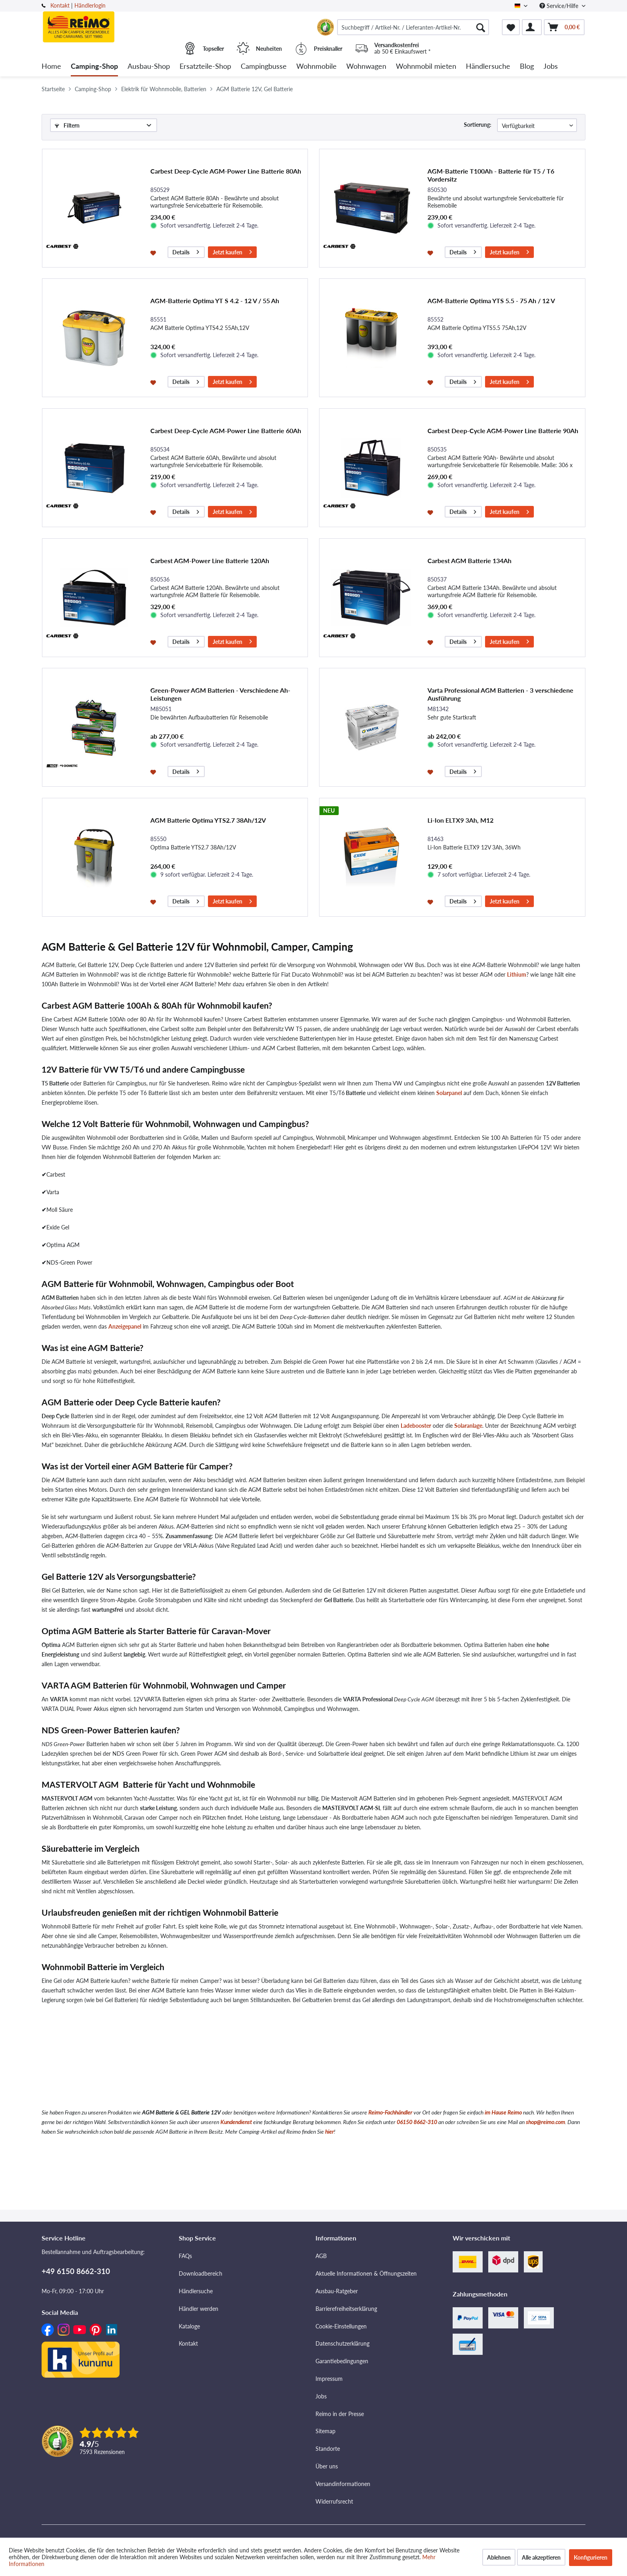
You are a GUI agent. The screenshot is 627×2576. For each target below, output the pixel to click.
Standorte (327, 2448)
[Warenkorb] (564, 27)
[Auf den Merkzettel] (154, 252)
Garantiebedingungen (341, 2361)
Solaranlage (468, 1425)
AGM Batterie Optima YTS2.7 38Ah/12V (208, 820)
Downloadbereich (200, 2273)
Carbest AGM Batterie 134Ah (469, 560)
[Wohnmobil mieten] (426, 66)
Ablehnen (499, 2557)
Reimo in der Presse (339, 2413)
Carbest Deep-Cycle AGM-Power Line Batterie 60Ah (225, 430)
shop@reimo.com (545, 2121)
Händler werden (198, 2308)
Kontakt (60, 5)
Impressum (329, 2378)
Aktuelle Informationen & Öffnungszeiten (366, 2273)
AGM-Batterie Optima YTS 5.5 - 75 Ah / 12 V (491, 300)
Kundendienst (236, 2121)
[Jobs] (550, 66)
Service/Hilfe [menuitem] (559, 5)
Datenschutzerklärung (342, 2343)
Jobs (321, 2396)
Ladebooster (416, 1425)
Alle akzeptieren (541, 2557)
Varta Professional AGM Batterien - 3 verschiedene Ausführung (500, 694)
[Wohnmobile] (316, 66)
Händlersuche (196, 2291)
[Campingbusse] (264, 66)
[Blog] (527, 66)
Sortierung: (477, 124)
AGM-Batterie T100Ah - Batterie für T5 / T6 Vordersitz (490, 175)
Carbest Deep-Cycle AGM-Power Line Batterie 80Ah (225, 171)
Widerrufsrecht (334, 2501)
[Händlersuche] (488, 66)
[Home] (51, 66)
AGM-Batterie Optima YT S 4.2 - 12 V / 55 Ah (214, 300)
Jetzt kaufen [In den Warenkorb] (232, 251)
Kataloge (189, 2326)
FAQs (185, 2255)
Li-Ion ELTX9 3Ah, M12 (460, 820)
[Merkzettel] (511, 27)
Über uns (326, 2466)
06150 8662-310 (417, 2121)
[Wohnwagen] (366, 66)
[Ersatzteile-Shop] (205, 66)
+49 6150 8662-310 (76, 2271)
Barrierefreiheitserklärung (346, 2308)
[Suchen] (480, 27)
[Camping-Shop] (94, 66)
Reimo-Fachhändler (390, 2112)
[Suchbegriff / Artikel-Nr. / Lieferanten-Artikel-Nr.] (413, 27)
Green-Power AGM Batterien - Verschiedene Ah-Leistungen (220, 694)
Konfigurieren (590, 2557)
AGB (321, 2255)
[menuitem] (413, 27)
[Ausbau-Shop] (149, 66)
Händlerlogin (90, 5)
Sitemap (325, 2431)
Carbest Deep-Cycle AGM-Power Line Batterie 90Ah (502, 430)
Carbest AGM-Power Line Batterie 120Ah (209, 560)
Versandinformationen (342, 2483)
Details (185, 251)
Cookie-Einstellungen (341, 2326)
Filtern (67, 125)
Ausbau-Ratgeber (336, 2291)
